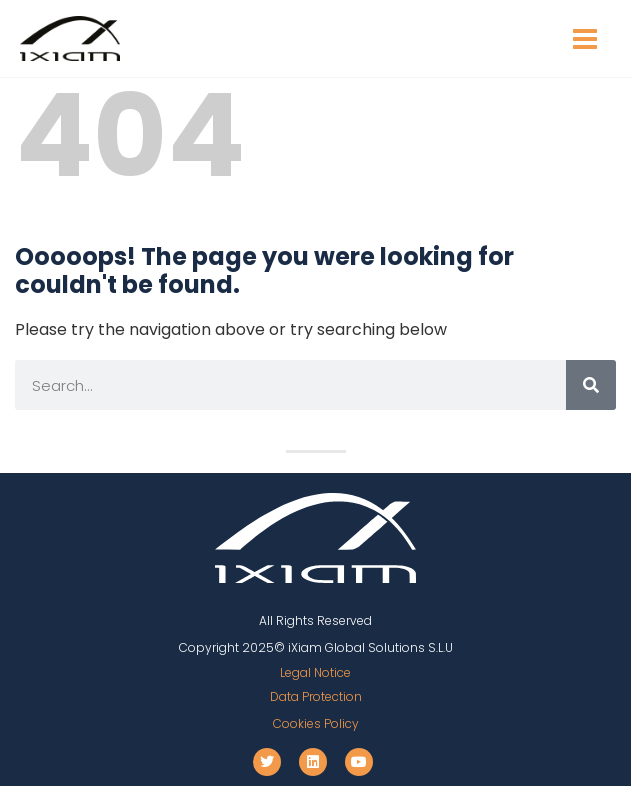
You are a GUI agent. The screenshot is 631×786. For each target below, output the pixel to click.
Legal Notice (315, 672)
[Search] (591, 385)
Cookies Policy (316, 723)
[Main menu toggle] (585, 39)
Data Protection (316, 696)
